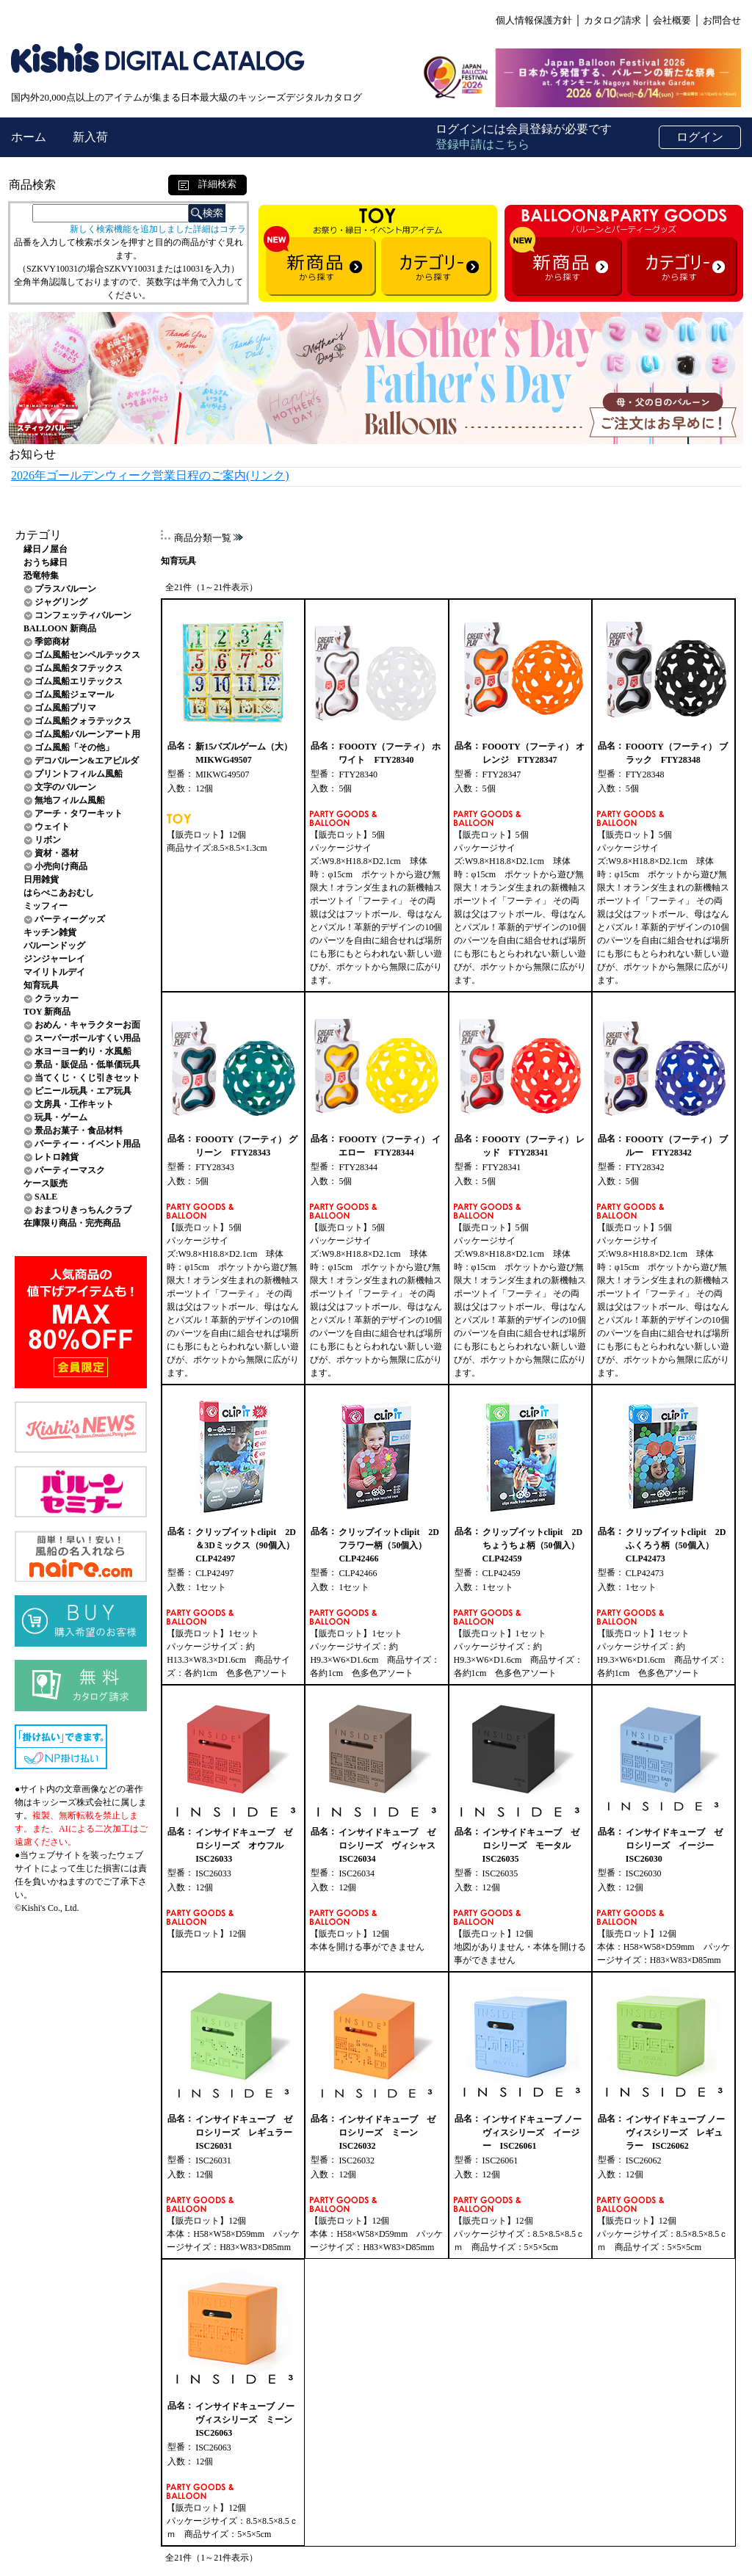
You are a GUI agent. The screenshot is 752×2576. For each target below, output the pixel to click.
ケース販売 (46, 1183)
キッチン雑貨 (50, 932)
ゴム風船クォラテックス (83, 721)
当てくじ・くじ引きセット (87, 1078)
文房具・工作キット (74, 1104)
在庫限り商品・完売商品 (72, 1223)
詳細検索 (207, 183)
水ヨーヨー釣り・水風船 (83, 1051)
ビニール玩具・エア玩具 (83, 1091)
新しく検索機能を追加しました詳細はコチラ (158, 229)
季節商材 (52, 641)
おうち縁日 (46, 562)
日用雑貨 (41, 879)
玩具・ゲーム (61, 1117)
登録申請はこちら (482, 144)
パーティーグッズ (70, 919)
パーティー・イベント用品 (87, 1144)
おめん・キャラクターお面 (87, 1025)
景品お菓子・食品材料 (79, 1130)
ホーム (30, 137)
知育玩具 (41, 985)
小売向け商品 (61, 866)
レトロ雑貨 (57, 1157)
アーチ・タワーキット (79, 813)
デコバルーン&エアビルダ (87, 760)
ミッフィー (46, 906)
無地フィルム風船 (70, 800)
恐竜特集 (41, 575)
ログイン (699, 137)
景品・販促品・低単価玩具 (87, 1064)
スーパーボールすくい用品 (87, 1038)
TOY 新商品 (47, 1011)
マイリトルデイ (54, 972)
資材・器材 (57, 853)
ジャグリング (61, 602)
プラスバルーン (65, 589)
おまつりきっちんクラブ (83, 1210)
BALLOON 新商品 (60, 628)
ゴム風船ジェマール (74, 694)
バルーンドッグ (54, 945)
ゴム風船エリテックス (79, 681)
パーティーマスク (70, 1170)
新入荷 (90, 137)
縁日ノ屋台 (46, 549)
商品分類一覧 (202, 537)
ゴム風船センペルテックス (87, 655)
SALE (46, 1196)
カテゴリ (38, 535)
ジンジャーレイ (54, 959)
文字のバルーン (65, 787)
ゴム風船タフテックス (79, 668)
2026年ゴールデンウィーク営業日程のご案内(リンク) (150, 475)
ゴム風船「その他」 (74, 747)
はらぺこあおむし (59, 893)
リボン (48, 840)
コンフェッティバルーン (83, 615)
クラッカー (57, 998)
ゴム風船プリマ (65, 708)
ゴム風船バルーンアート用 (87, 734)
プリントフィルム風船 (79, 774)
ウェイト (52, 826)
